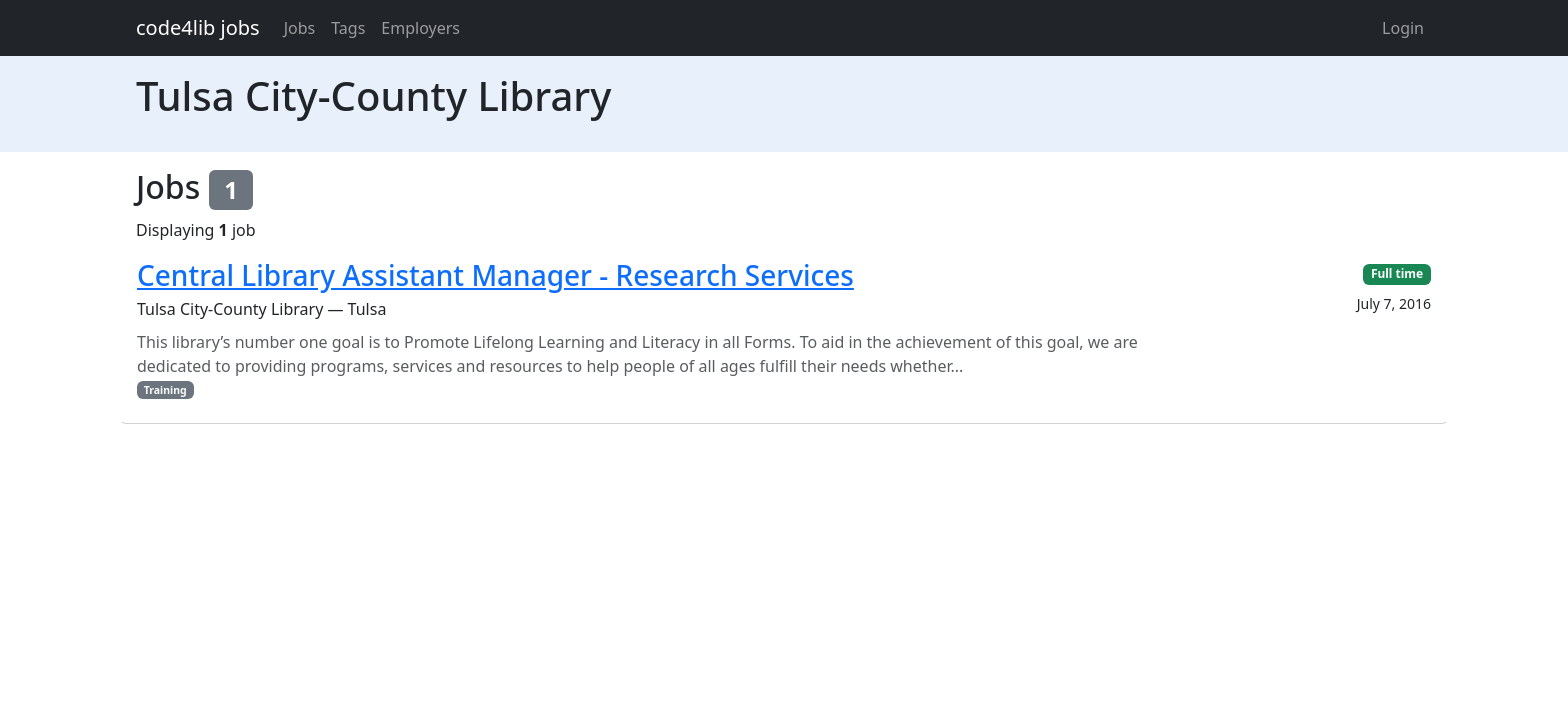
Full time (1397, 273)
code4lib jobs (198, 27)
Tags (348, 28)
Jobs (300, 28)
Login (1403, 28)
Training (165, 390)
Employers (420, 28)
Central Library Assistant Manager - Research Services (495, 275)
